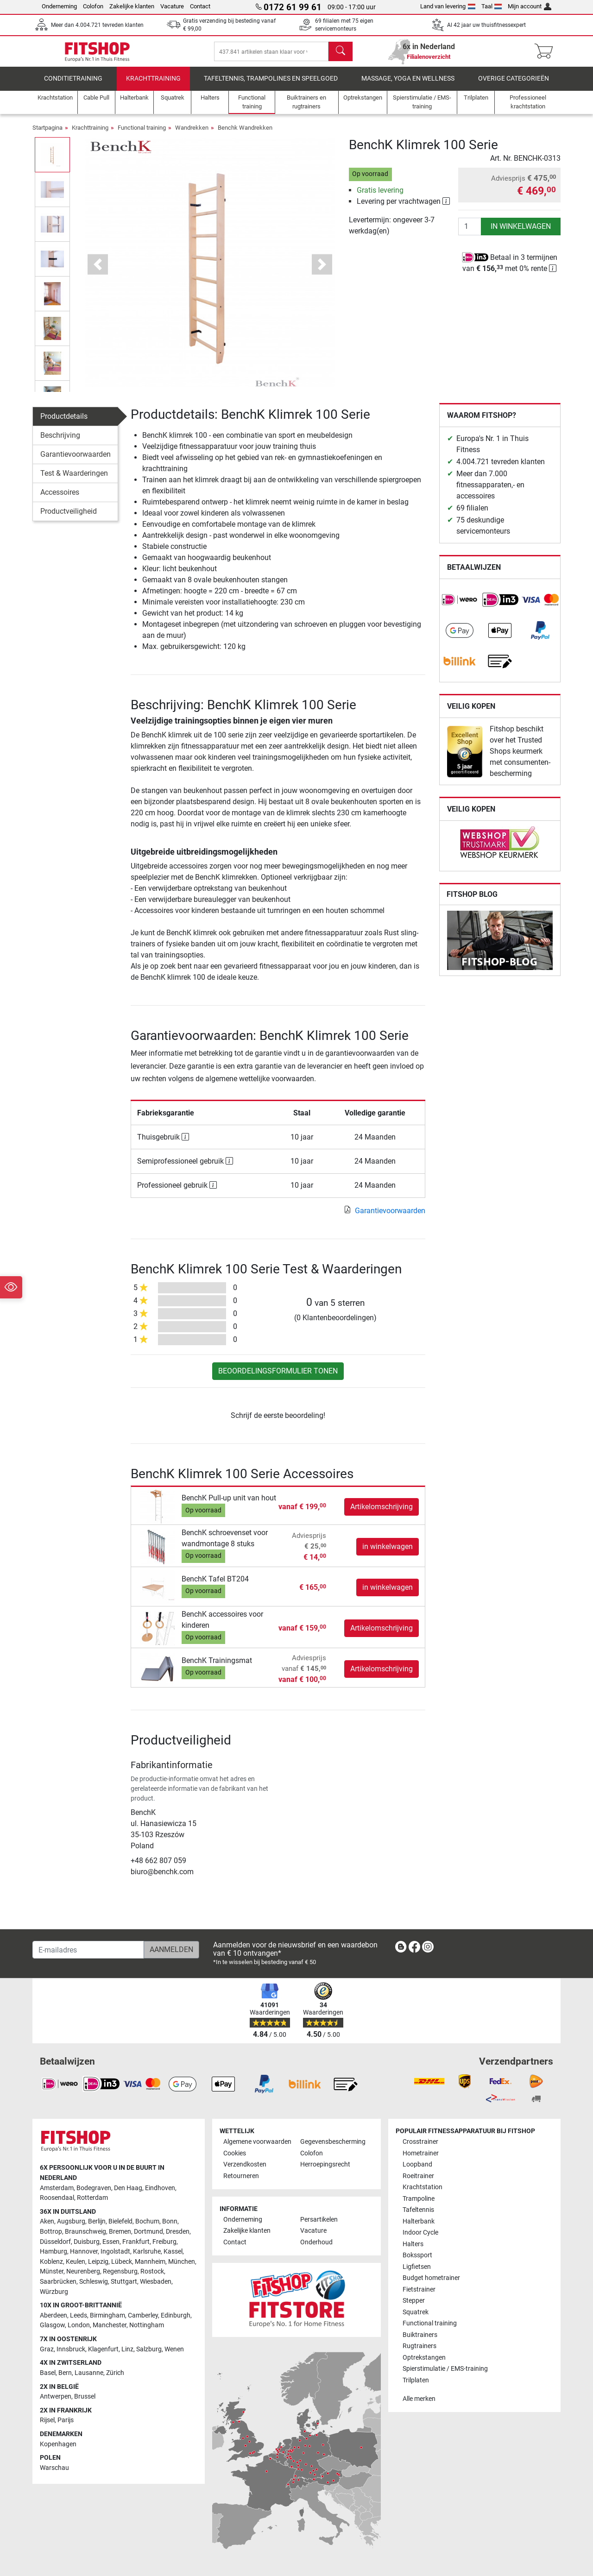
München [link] (181, 2262)
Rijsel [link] (47, 2420)
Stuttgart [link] (124, 2282)
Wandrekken (191, 134)
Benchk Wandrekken (245, 134)
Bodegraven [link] (93, 2188)
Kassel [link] (173, 2251)
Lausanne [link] (89, 2373)
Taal (491, 6)
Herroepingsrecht (325, 2164)
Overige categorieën (513, 85)
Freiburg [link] (164, 2242)
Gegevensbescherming (333, 2142)
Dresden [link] (177, 2232)
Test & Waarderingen (74, 480)
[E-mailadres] (88, 1950)
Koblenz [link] (51, 2262)
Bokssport (417, 2255)
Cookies (234, 2153)
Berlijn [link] (97, 2221)
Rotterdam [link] (92, 2198)
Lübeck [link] (121, 2262)
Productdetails (64, 423)
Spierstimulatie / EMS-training (445, 2369)
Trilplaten (416, 2380)
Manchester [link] (109, 2325)
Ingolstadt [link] (115, 2251)
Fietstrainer (419, 2289)
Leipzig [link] (98, 2262)
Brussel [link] (84, 2396)
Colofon (93, 6)
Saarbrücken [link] (58, 2282)
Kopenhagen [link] (58, 2444)
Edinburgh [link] (175, 2315)
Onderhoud (316, 2242)
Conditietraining (73, 85)
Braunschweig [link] (85, 2232)
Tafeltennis (418, 2210)
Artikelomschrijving (381, 1513)
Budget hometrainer (431, 2278)
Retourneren (241, 2176)
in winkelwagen (521, 232)
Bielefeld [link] (120, 2221)
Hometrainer (421, 2153)
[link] (459, 606)
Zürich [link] (115, 2373)
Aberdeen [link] (53, 2315)
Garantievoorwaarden (75, 461)
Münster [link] (51, 2271)
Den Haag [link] (128, 2188)
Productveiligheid (68, 518)
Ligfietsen (417, 2267)
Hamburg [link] (53, 2251)
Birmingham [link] (107, 2315)
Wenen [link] (174, 2349)
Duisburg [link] (87, 2242)
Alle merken (419, 2399)
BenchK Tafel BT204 (215, 1585)
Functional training (142, 134)
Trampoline (419, 2199)
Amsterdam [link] (57, 2188)
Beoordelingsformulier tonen (278, 1377)
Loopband (417, 2164)
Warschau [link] (54, 2468)
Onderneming (59, 6)
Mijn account (529, 6)
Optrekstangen (424, 2358)
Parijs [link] (65, 2420)
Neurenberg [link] (83, 2271)
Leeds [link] (78, 2315)
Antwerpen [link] (55, 2396)
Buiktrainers (420, 2335)
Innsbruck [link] (71, 2349)
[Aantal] (469, 233)
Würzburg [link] (54, 2292)
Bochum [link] (147, 2221)
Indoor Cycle (420, 2232)
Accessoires (59, 499)
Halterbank (419, 2221)
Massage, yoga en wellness (407, 85)
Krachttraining (153, 85)
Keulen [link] (75, 2262)
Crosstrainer (420, 2142)
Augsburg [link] (71, 2221)
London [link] (79, 2325)
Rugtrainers (419, 2346)
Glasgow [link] (52, 2325)
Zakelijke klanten (131, 6)
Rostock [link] (152, 2271)
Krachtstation (422, 2187)
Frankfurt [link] (136, 2242)
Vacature (172, 6)
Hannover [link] (84, 2251)
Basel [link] (48, 2373)
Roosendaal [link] (57, 2198)
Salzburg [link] (149, 2349)
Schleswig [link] (93, 2282)
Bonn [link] (169, 2221)
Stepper (414, 2301)
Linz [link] (127, 2349)
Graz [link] (47, 2349)
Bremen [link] (120, 2232)
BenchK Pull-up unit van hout (229, 1504)
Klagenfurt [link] (103, 2349)
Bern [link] (65, 2373)
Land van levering (447, 6)
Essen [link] (111, 2242)
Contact (200, 6)
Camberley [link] (143, 2315)
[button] (98, 271)
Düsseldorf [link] (55, 2242)
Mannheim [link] (150, 2262)
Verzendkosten (244, 2164)
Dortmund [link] (148, 2232)
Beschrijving (60, 442)
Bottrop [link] (51, 2232)
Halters (413, 2244)
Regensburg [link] (120, 2271)
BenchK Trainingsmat (217, 1667)
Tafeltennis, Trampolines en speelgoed (271, 85)
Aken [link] (47, 2221)
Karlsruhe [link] (147, 2251)
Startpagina (47, 134)
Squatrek (416, 2312)
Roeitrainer (418, 2176)
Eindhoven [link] (160, 2188)
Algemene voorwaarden (257, 2142)
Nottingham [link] (146, 2325)
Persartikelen (319, 2219)
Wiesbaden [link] (155, 2282)
